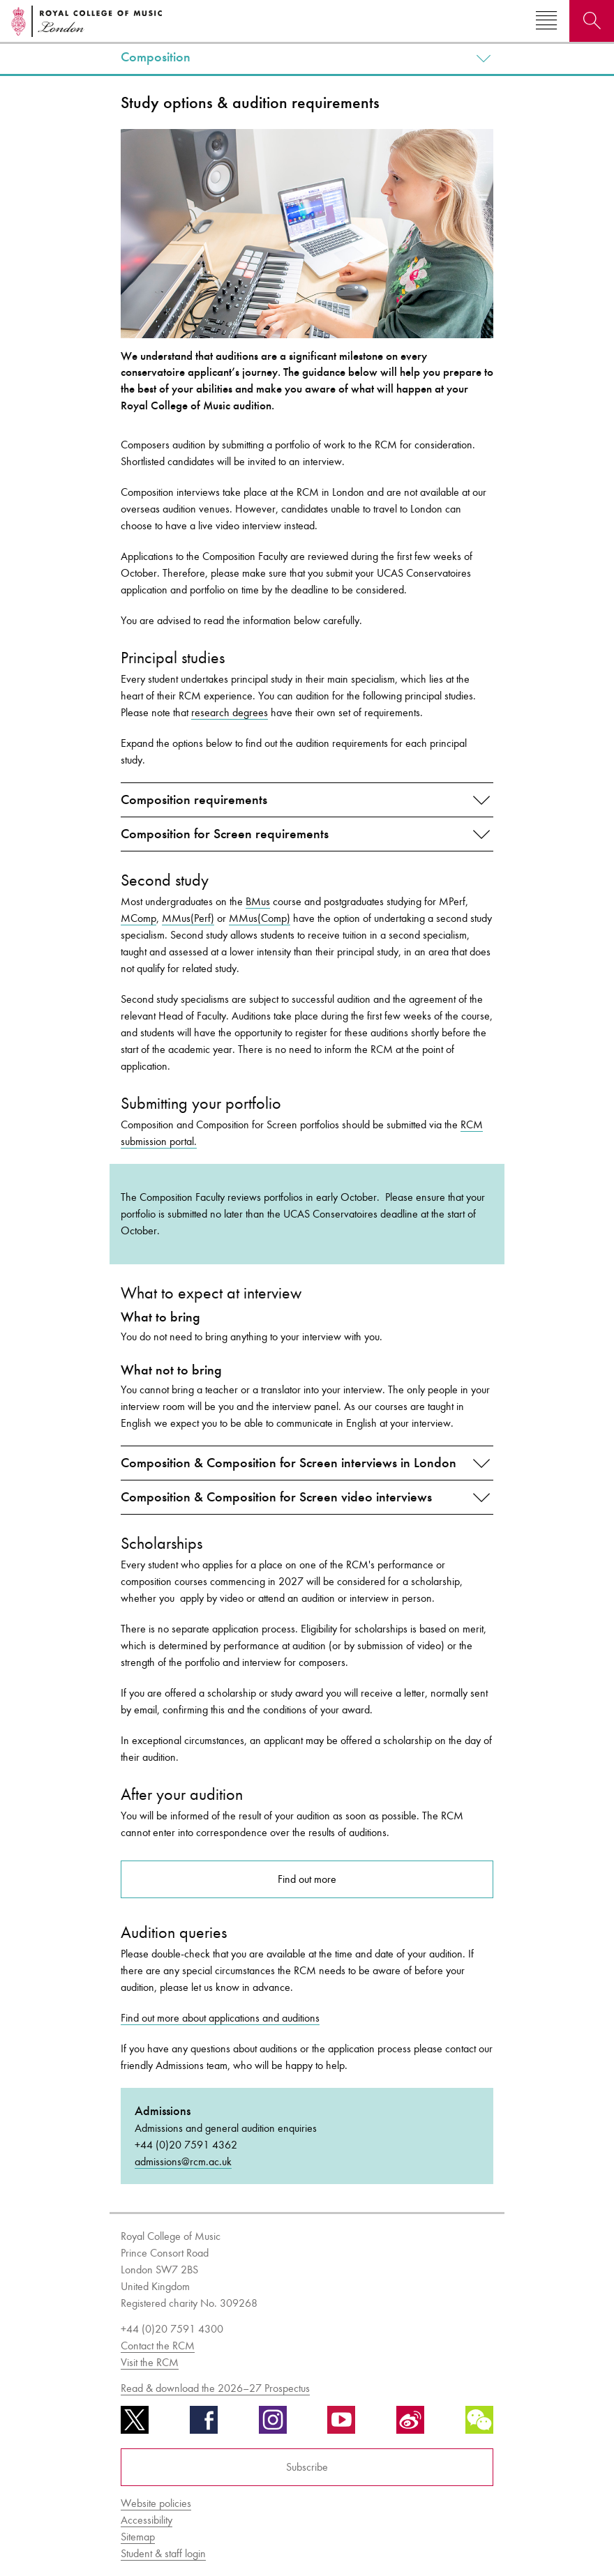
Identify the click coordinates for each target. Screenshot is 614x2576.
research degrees (229, 712)
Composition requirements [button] (194, 799)
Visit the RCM (150, 2362)
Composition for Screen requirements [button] (225, 833)
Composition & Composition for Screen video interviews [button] (276, 1497)
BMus (258, 901)
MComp (138, 918)
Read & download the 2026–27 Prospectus (215, 2388)
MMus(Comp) (259, 918)
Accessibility (146, 2519)
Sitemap (138, 2536)
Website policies (156, 2503)
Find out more (307, 1879)
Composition (155, 57)
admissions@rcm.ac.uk (183, 2161)
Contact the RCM (158, 2345)
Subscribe (307, 2466)
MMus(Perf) (188, 918)
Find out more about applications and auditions (220, 2017)
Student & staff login (163, 2553)
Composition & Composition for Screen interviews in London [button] (288, 1462)
